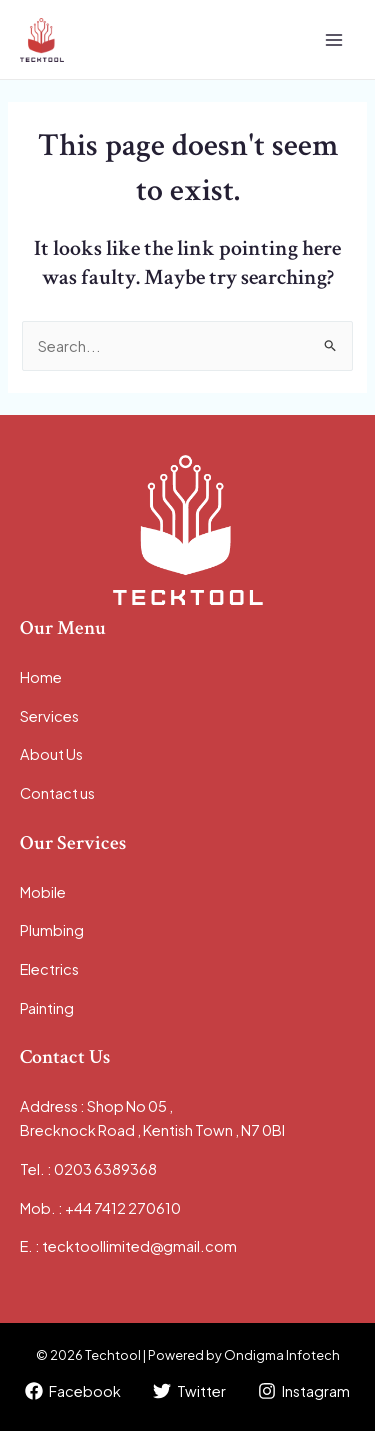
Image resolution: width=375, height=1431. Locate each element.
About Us (51, 754)
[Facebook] (74, 1391)
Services (49, 716)
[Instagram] (304, 1391)
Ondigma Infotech (282, 1355)
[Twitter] (189, 1391)
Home (41, 677)
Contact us (57, 793)
